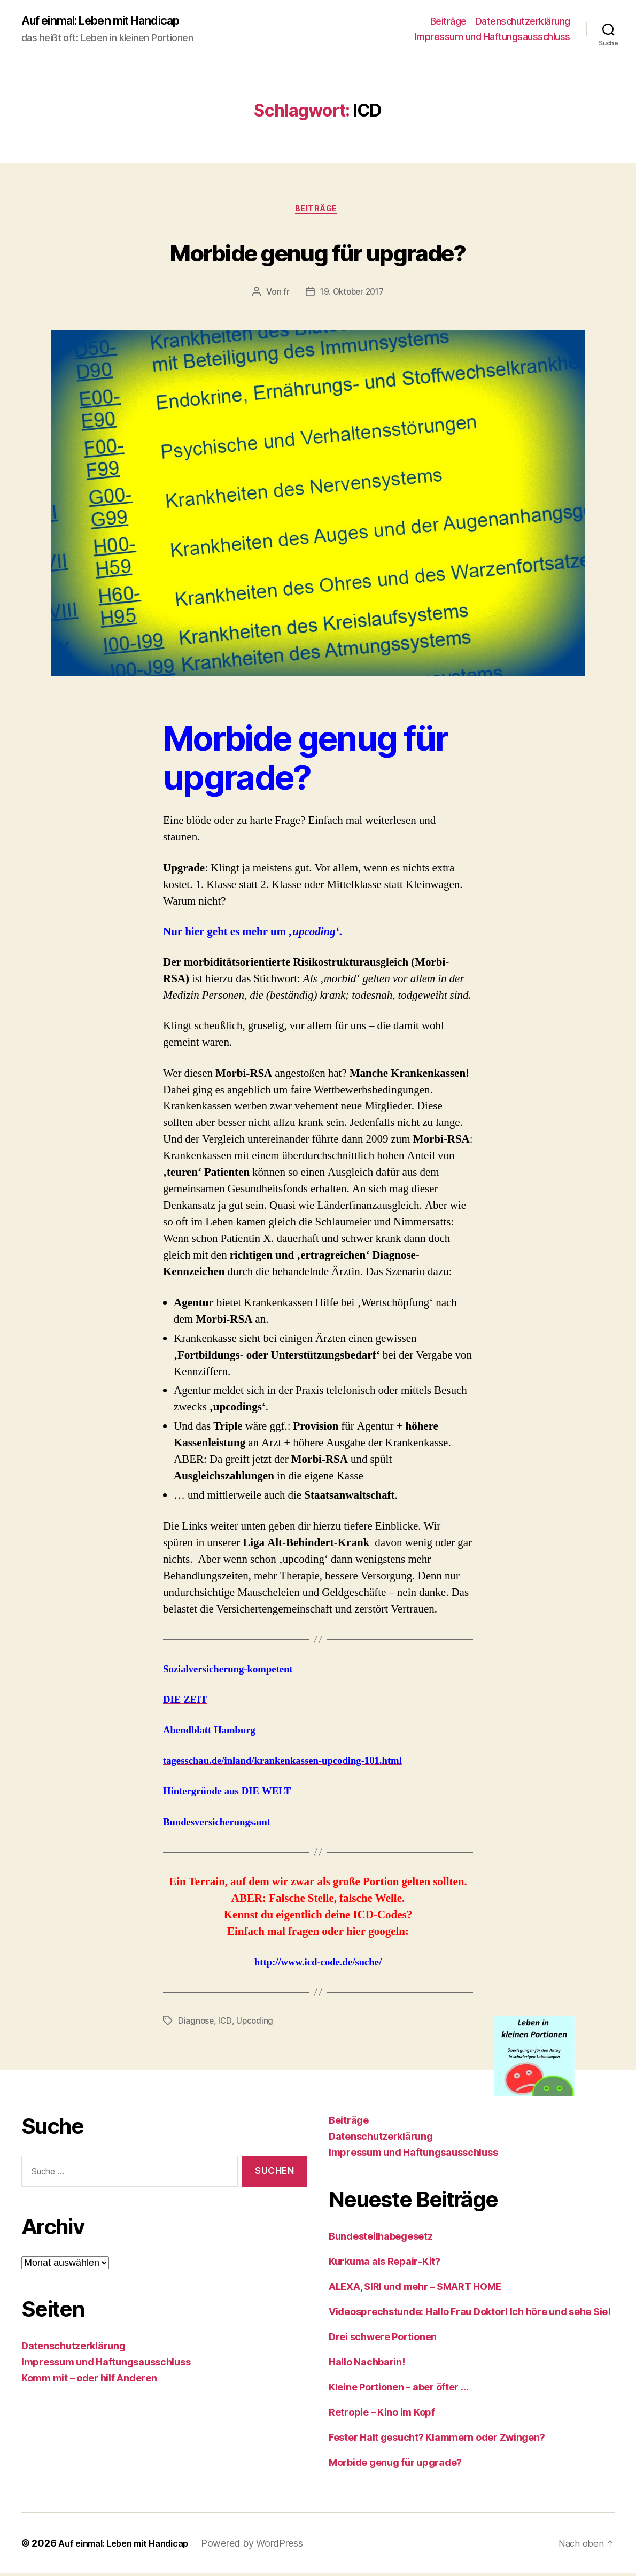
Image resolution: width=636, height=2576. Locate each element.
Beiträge (448, 21)
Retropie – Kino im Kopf (382, 2414)
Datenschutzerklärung (522, 21)
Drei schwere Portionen (383, 2339)
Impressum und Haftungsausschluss (492, 37)
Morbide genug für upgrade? (318, 252)
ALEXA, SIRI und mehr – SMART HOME (415, 2289)
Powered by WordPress (268, 2545)
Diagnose (196, 2023)
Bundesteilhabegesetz (381, 2239)
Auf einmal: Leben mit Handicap (112, 21)
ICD (225, 2023)
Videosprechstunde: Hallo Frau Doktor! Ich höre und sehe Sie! (470, 2314)
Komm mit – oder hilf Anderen (89, 2381)
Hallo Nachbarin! (367, 2364)
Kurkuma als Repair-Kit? (384, 2264)
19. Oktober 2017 (351, 295)
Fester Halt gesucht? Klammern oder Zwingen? (437, 2440)
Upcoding (256, 2023)
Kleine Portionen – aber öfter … (399, 2389)
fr (283, 295)
